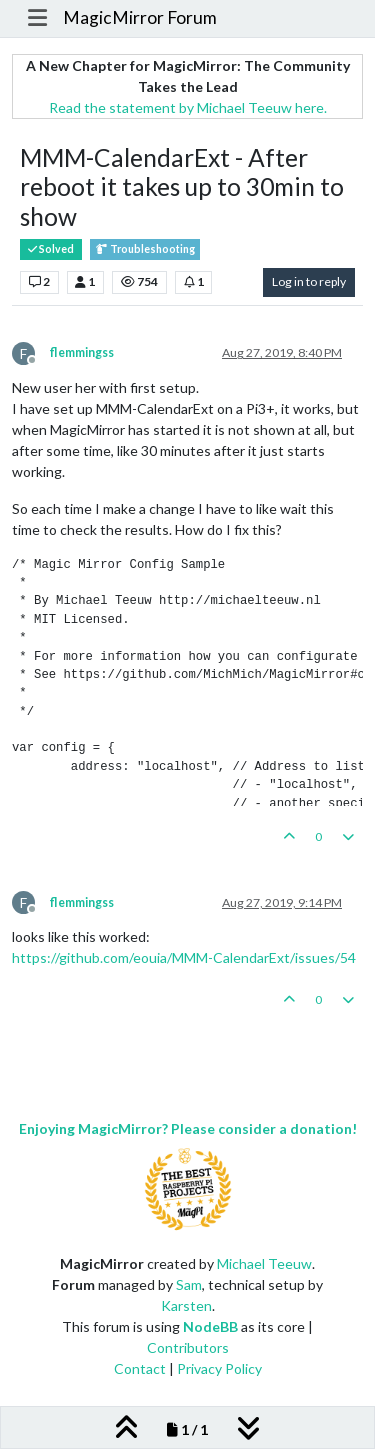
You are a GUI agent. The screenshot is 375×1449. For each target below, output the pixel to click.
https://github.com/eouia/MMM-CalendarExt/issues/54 (184, 957)
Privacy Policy (219, 1368)
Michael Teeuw (264, 1263)
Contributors (188, 1347)
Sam (189, 1284)
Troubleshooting (145, 249)
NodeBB (210, 1326)
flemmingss (82, 352)
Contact (140, 1368)
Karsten (186, 1305)
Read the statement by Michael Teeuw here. (188, 107)
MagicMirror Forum (140, 17)
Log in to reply (309, 281)
